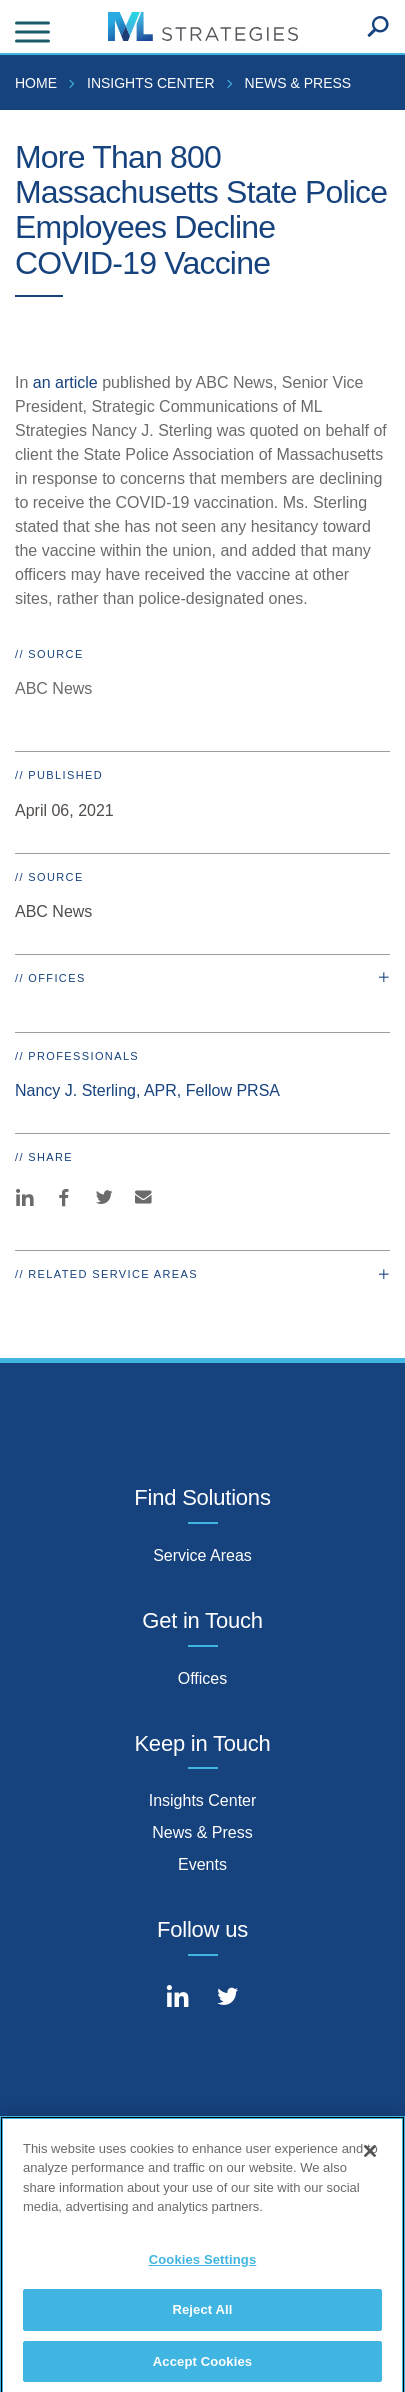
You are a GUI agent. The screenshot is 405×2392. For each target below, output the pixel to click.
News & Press (202, 1832)
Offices (203, 1678)
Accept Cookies (202, 2367)
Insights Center (203, 1800)
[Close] (370, 2156)
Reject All (202, 2315)
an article (65, 382)
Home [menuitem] (36, 83)
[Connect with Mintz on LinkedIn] (178, 1998)
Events (202, 1864)
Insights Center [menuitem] (151, 83)
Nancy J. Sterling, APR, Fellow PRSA (147, 1090)
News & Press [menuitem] (298, 83)
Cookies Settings (203, 2264)
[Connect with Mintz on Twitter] (227, 1998)
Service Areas (202, 1555)
